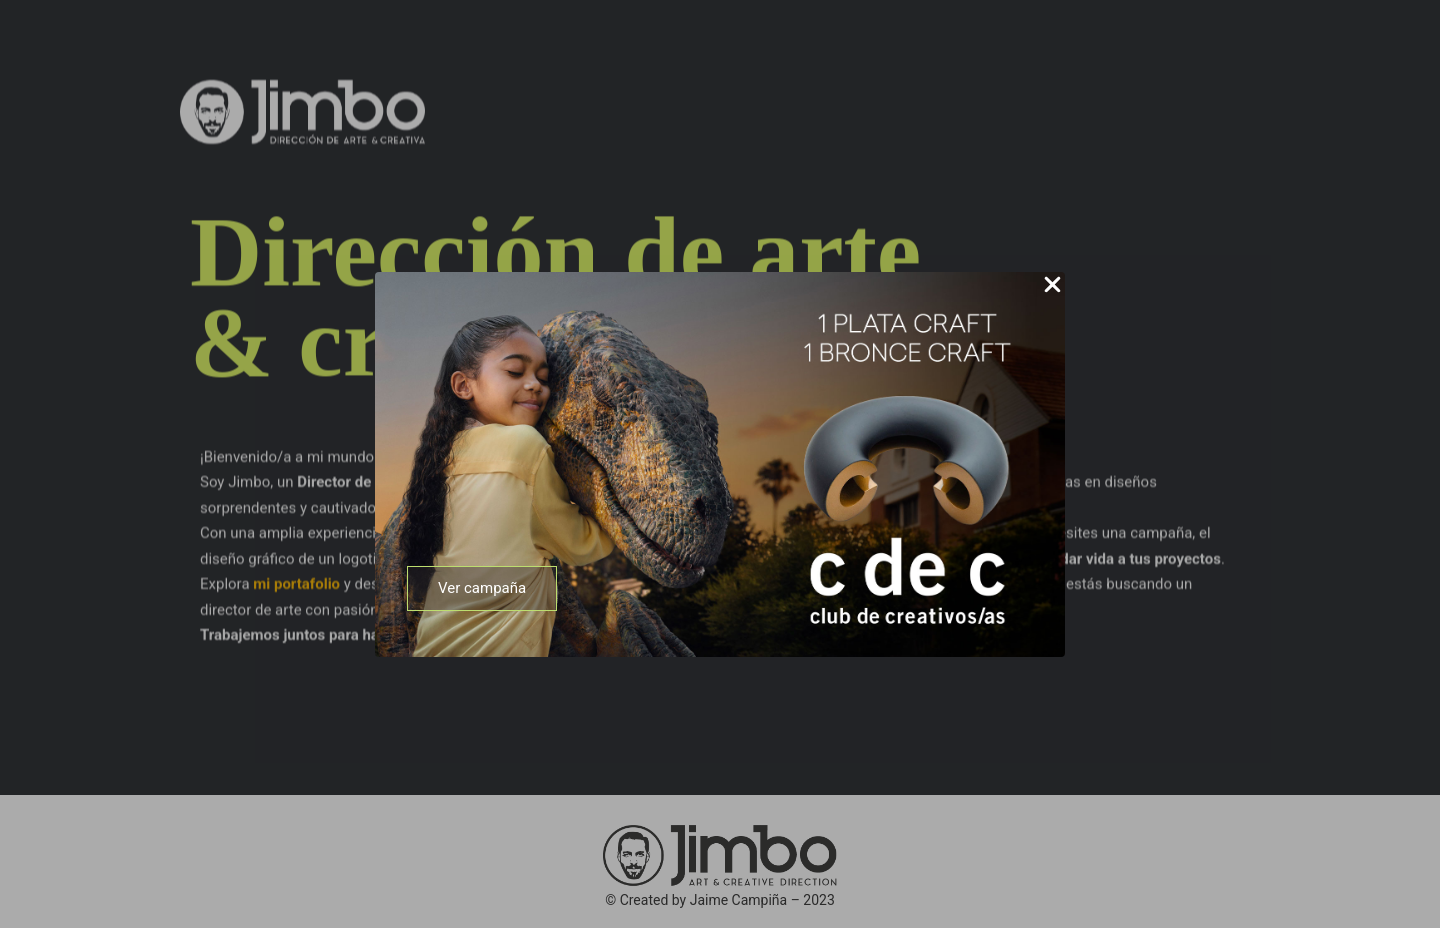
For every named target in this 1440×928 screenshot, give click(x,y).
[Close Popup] (1052, 286)
